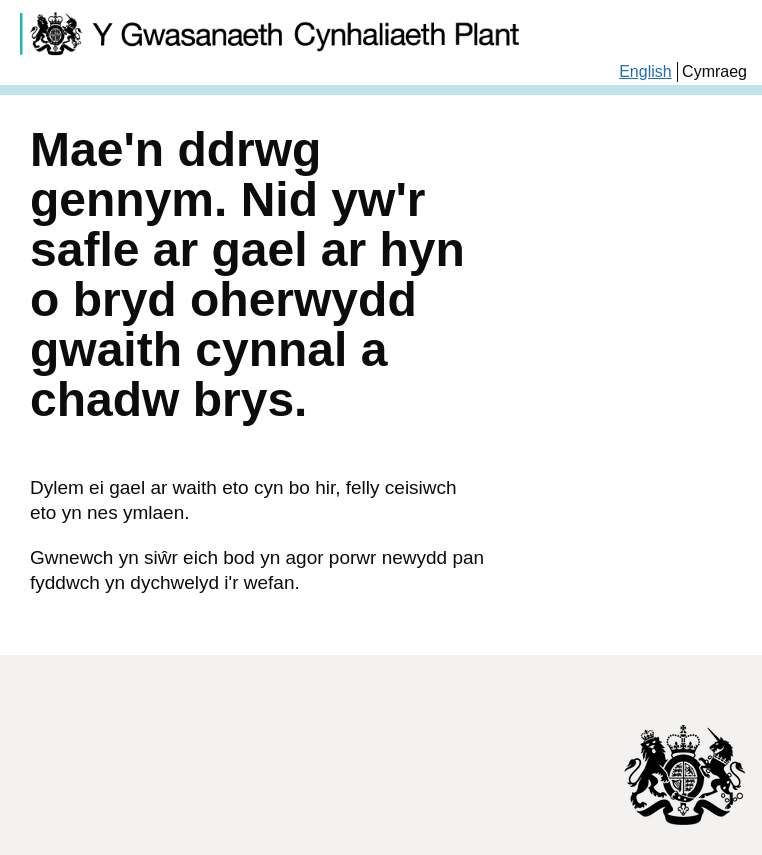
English (645, 71)
